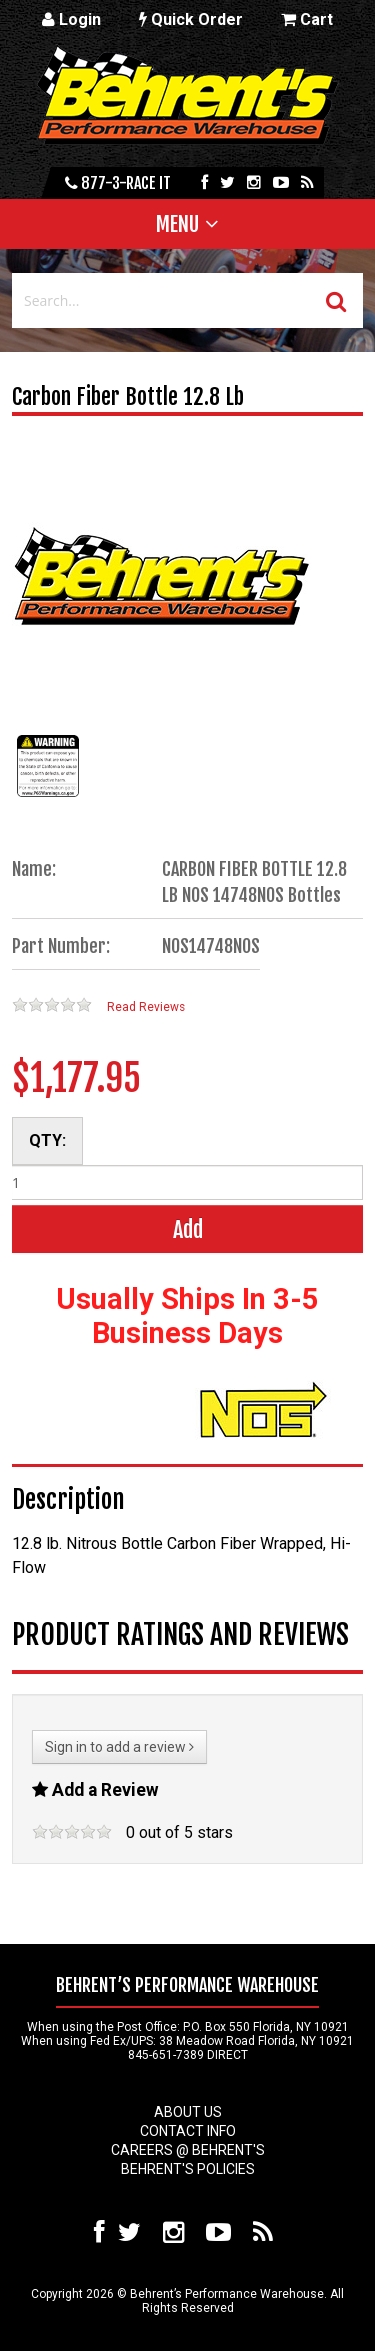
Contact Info (188, 2131)
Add (188, 1229)
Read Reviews (146, 1007)
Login (71, 19)
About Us (188, 2112)
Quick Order (191, 19)
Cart (307, 19)
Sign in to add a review (119, 1747)
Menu (177, 224)
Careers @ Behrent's (188, 2150)
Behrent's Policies (188, 2169)
